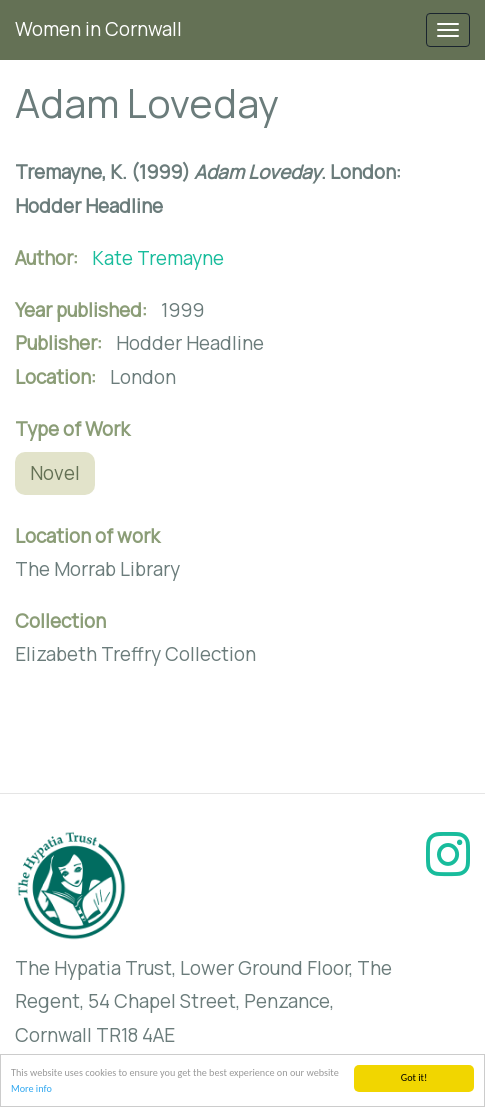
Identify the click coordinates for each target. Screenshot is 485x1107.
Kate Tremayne (158, 258)
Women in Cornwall (98, 29)
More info (31, 1089)
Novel (55, 473)
